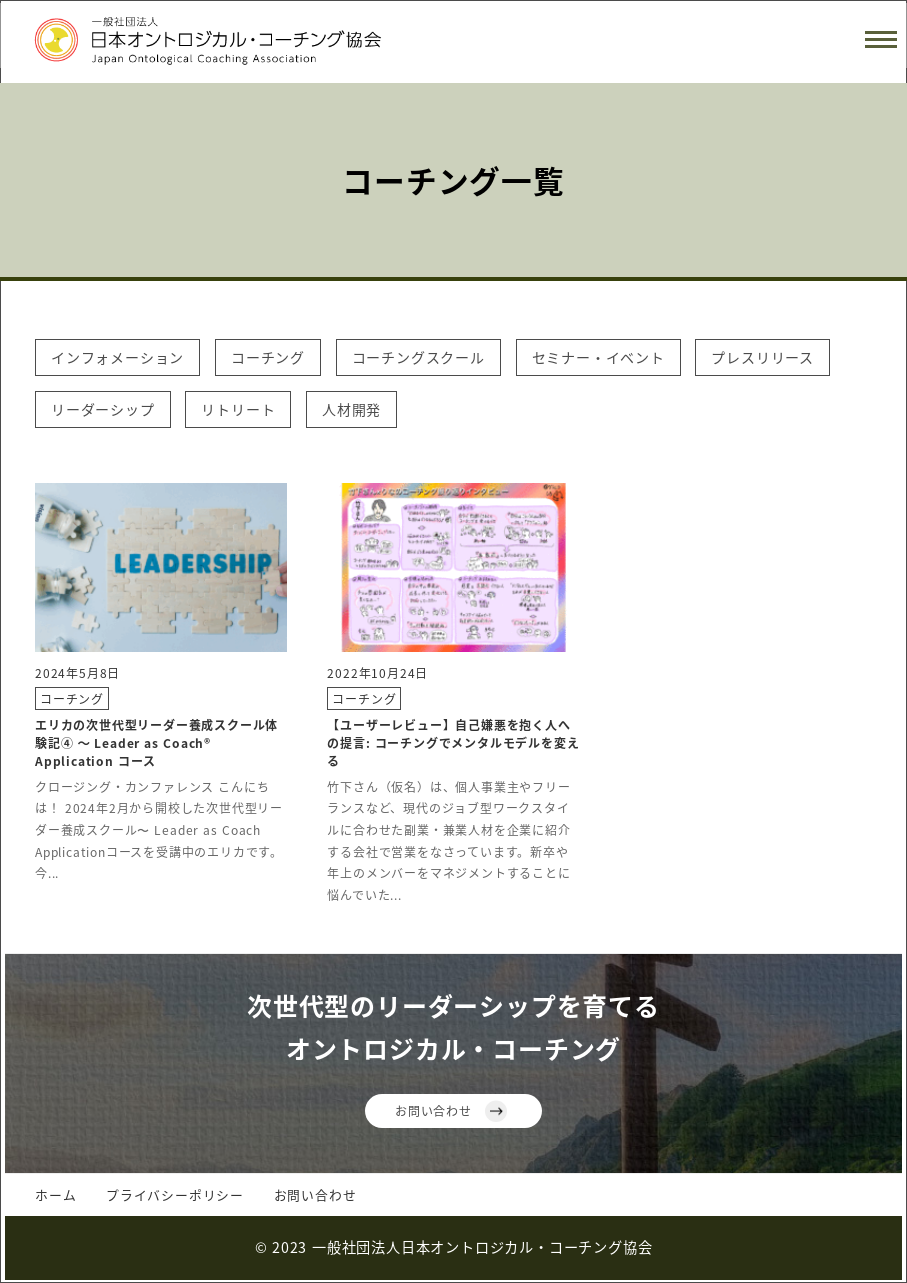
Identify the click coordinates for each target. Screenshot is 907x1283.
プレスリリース (762, 357)
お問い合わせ (433, 1110)
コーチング (268, 357)
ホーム (55, 1194)
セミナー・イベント (598, 357)
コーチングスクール (418, 357)
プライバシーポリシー (175, 1194)
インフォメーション (117, 357)
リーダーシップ (103, 409)
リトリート (238, 409)
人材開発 (351, 409)
